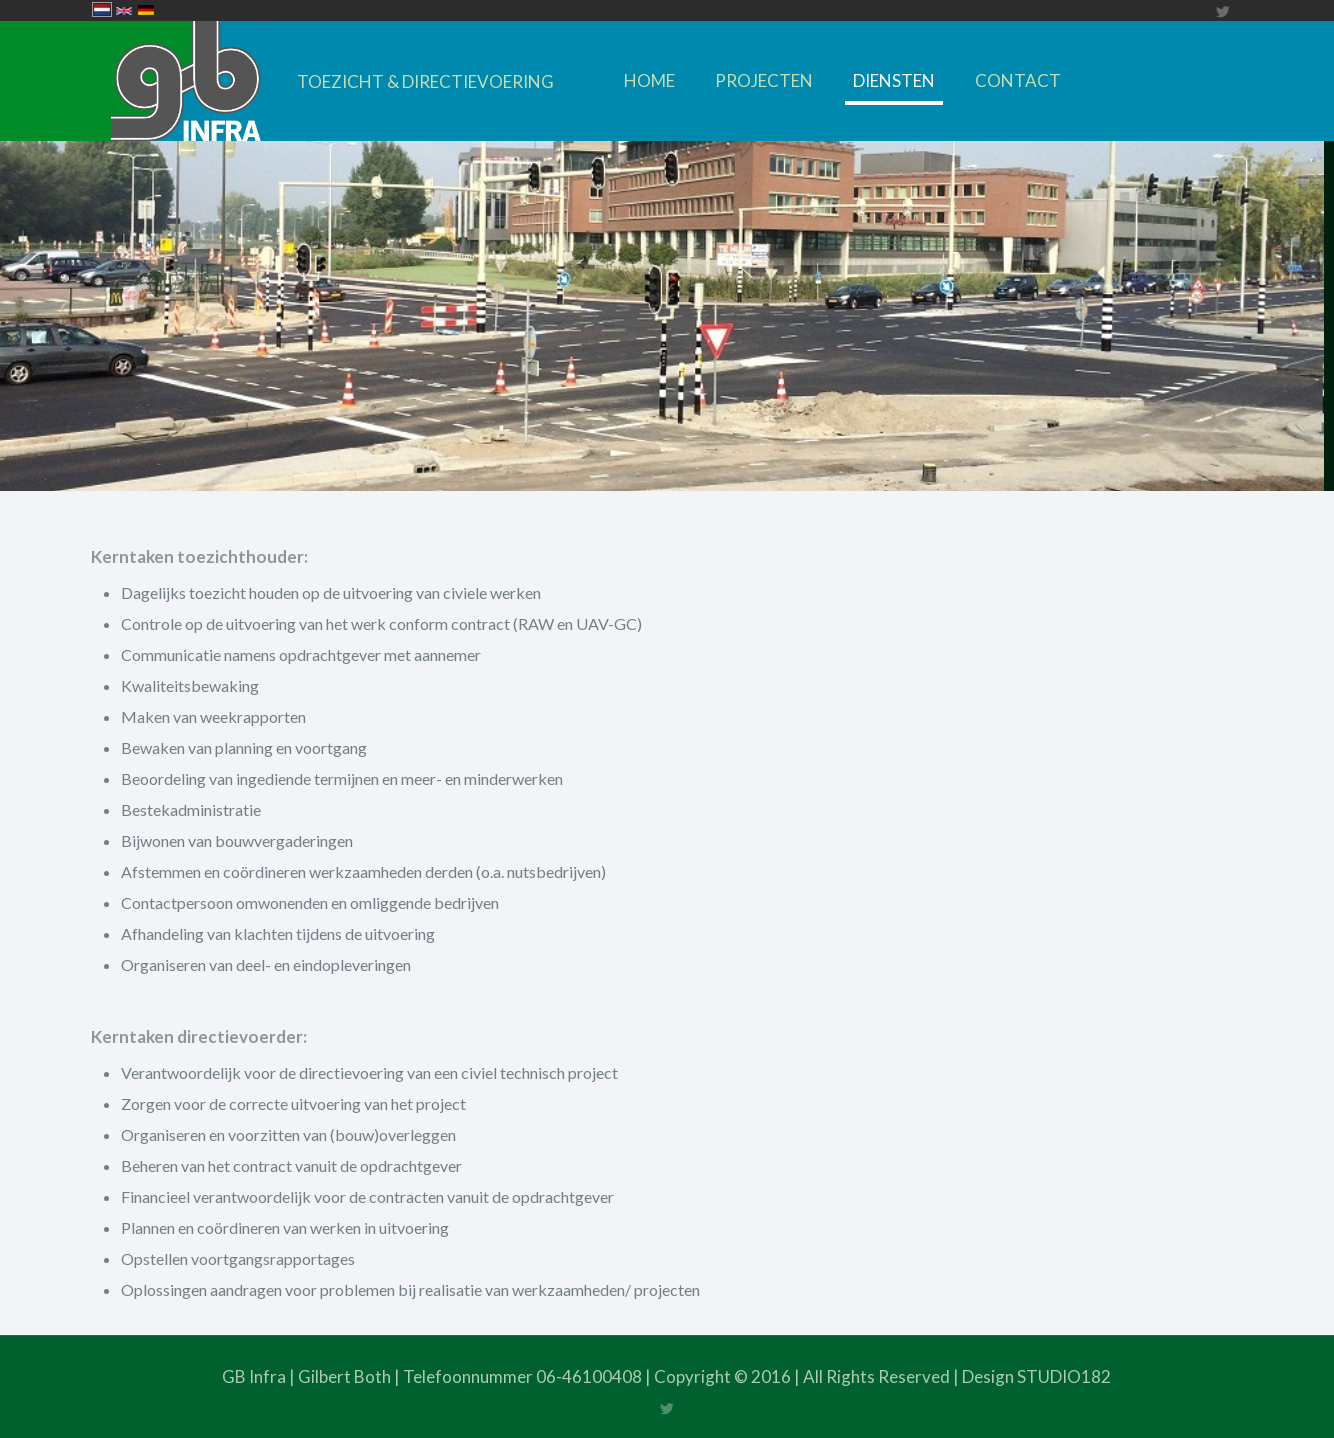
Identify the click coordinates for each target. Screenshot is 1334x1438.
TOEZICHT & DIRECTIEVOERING (425, 81)
